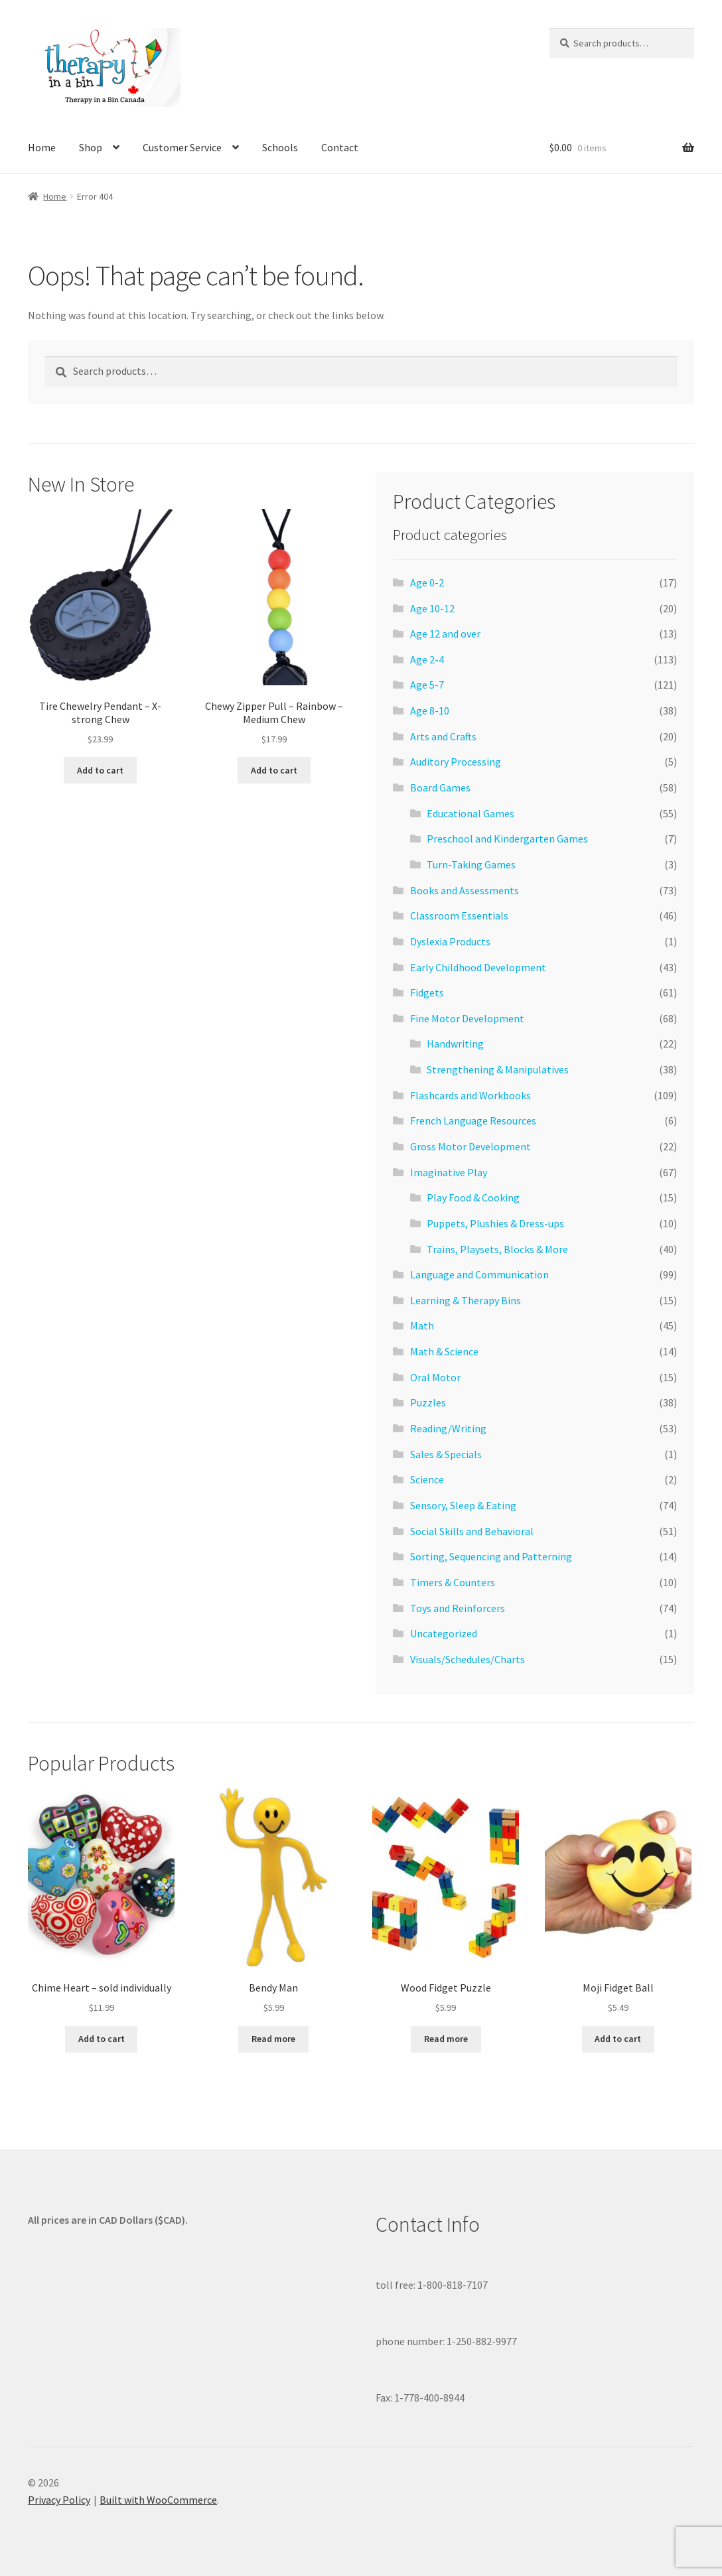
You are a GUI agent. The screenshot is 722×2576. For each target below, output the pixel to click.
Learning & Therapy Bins (465, 1300)
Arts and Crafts (443, 736)
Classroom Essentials (459, 915)
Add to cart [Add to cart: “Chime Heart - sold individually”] (101, 2039)
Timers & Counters (452, 1582)
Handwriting (455, 1043)
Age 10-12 (432, 608)
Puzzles (428, 1402)
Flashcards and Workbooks (470, 1095)
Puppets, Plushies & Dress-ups (495, 1223)
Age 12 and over (445, 633)
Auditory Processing (455, 761)
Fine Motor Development (467, 1018)
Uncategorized (443, 1633)
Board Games (440, 787)
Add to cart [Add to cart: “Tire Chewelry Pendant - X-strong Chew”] (100, 770)
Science (427, 1479)
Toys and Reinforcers (457, 1608)
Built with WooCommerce (158, 2499)
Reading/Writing (448, 1428)
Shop (90, 147)
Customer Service (182, 147)
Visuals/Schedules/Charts (467, 1659)
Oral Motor (435, 1377)
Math (422, 1325)
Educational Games (470, 813)
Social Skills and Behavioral (472, 1531)
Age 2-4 (427, 659)
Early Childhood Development (478, 967)
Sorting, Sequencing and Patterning (491, 1556)
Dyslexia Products (450, 941)
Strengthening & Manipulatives (498, 1069)
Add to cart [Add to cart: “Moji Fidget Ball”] (618, 2039)
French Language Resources (473, 1120)
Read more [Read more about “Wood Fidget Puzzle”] (446, 2039)
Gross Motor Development (470, 1146)
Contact (339, 147)
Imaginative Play (448, 1172)
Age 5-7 (427, 684)
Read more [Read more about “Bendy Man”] (273, 2039)
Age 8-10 (429, 710)
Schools (280, 147)
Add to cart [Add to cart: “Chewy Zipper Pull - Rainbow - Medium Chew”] (274, 770)
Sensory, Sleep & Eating (463, 1505)
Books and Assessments (464, 890)
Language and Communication (479, 1274)
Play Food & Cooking (473, 1197)
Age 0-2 (427, 582)
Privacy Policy (59, 2499)
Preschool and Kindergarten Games (507, 838)
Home (42, 147)
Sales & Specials (446, 1454)
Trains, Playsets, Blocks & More (497, 1249)
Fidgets (427, 992)
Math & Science (444, 1351)
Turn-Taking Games (471, 864)
